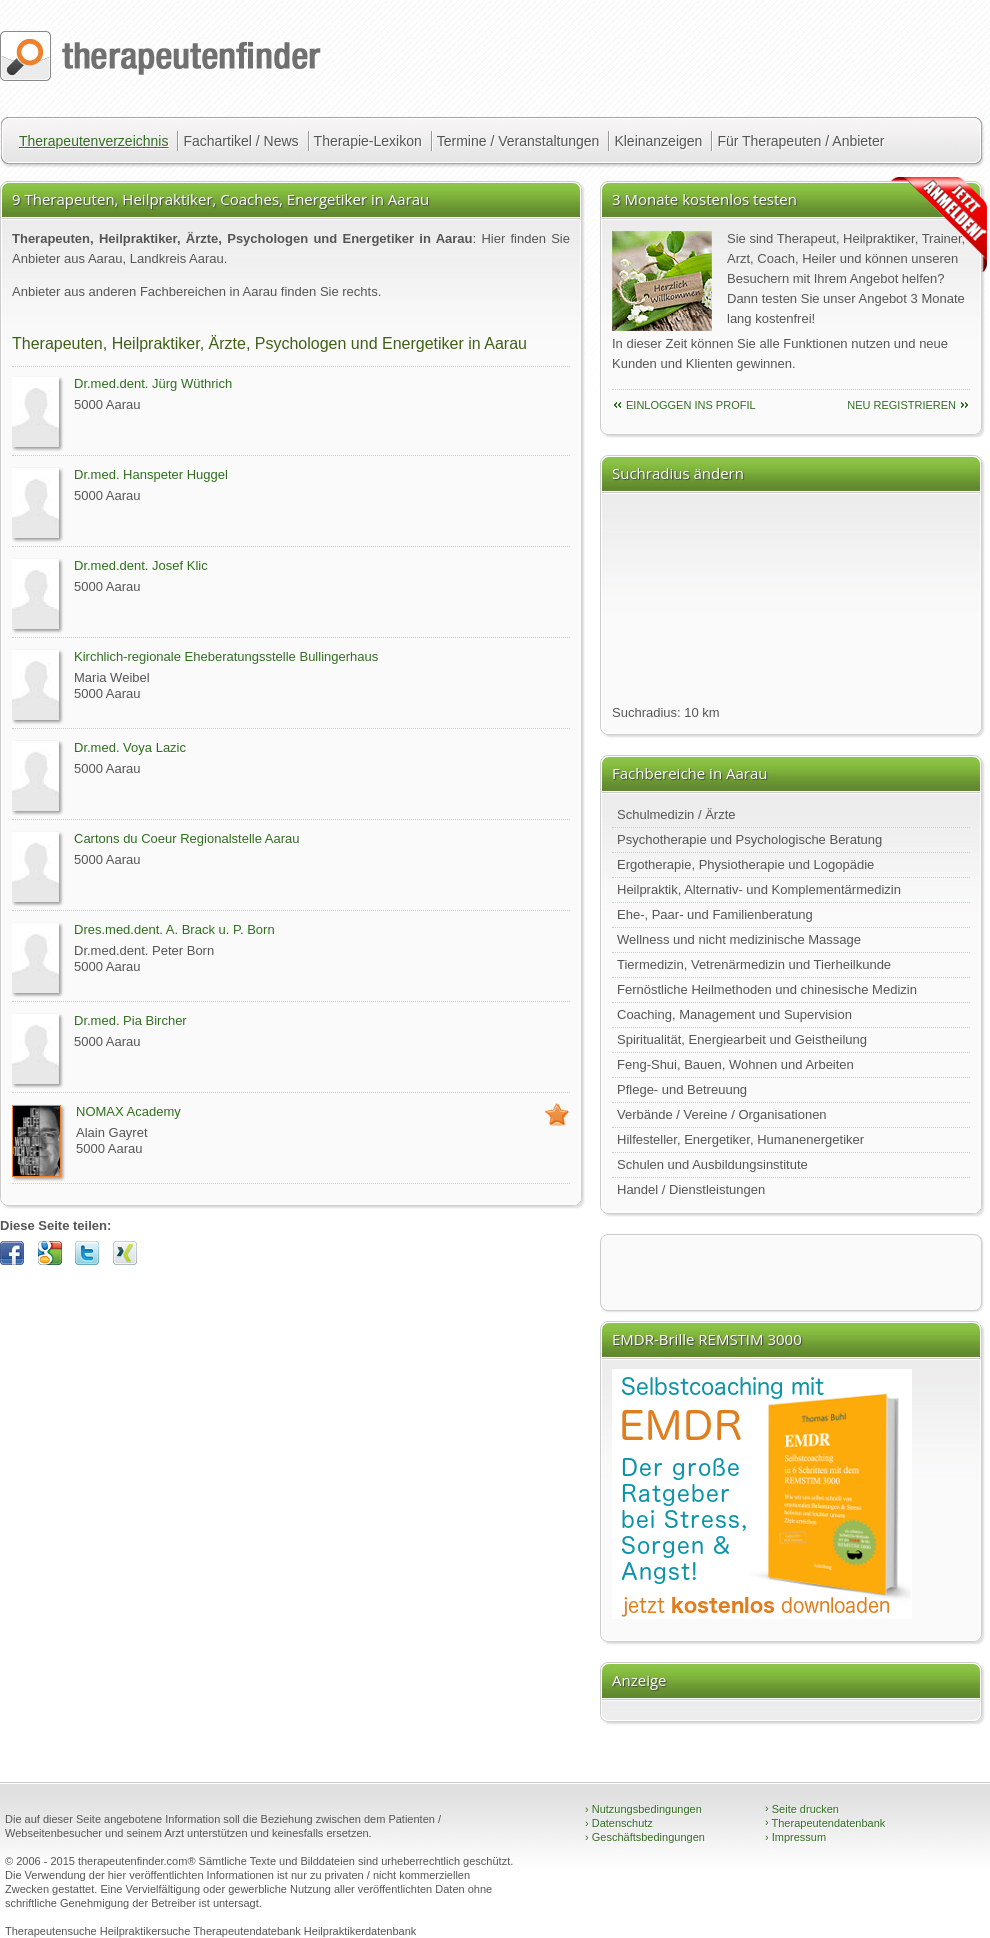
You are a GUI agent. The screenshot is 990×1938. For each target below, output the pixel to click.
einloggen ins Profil (691, 405)
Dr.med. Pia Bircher (130, 1020)
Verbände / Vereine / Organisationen (722, 1114)
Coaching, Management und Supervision (734, 1014)
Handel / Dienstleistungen (691, 1189)
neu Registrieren (901, 405)
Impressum (795, 1837)
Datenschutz (619, 1823)
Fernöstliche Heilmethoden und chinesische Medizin (767, 989)
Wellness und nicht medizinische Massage (739, 939)
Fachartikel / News (240, 141)
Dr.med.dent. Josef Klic (141, 565)
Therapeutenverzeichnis (93, 141)
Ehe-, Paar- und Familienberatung (715, 914)
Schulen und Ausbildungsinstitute (712, 1164)
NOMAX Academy (128, 1111)
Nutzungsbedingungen (643, 1809)
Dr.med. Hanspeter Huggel (151, 474)
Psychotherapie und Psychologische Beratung (749, 839)
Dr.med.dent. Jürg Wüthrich (153, 383)
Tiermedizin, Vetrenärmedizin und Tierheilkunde (754, 964)
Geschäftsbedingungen (645, 1837)
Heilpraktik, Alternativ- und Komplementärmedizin (759, 889)
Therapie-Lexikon (368, 141)
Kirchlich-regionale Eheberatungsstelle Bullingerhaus (226, 656)
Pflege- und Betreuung (682, 1089)
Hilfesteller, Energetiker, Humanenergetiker (740, 1139)
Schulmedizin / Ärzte (676, 814)
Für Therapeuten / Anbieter (800, 141)
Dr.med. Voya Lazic (130, 747)
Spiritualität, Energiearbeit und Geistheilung (742, 1039)
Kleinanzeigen (658, 141)
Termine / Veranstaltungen (518, 141)
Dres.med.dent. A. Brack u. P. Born (174, 929)
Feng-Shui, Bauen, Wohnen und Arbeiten (735, 1064)
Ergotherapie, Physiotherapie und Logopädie (745, 864)
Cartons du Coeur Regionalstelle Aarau (186, 838)
